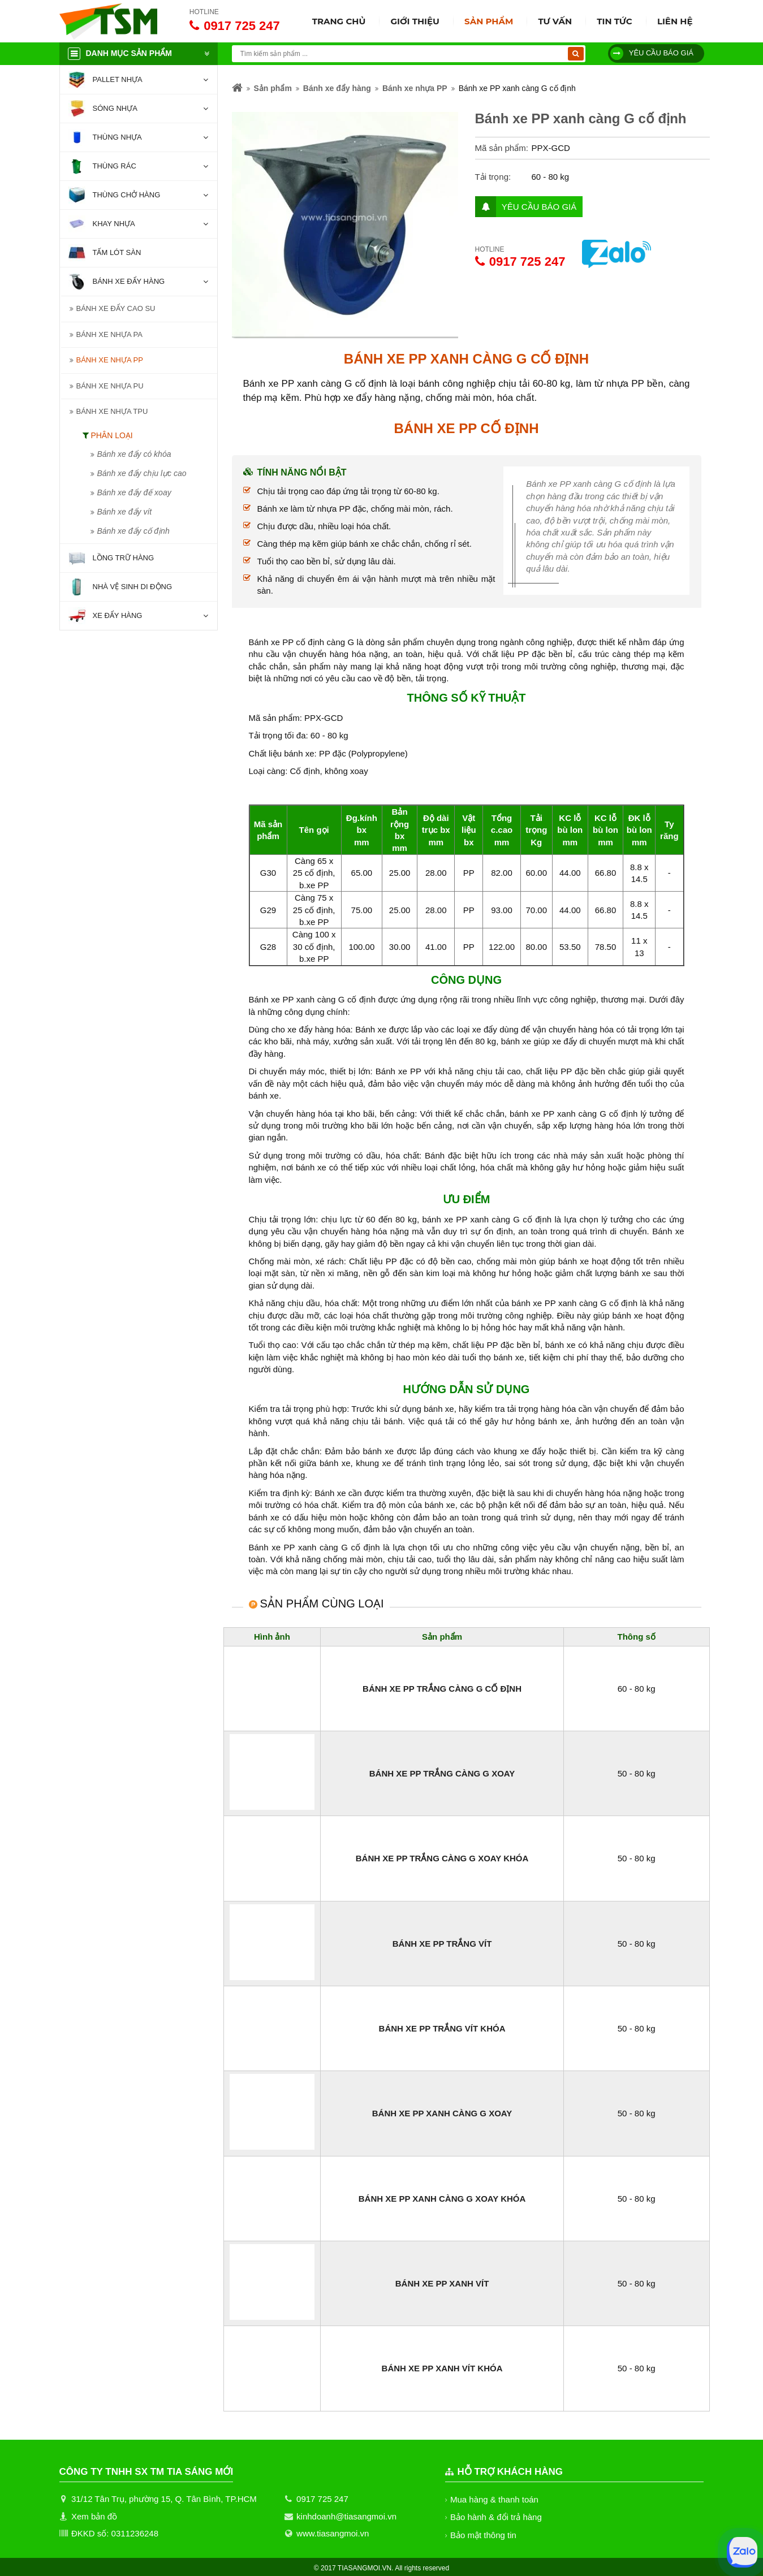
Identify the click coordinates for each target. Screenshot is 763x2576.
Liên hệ (675, 21)
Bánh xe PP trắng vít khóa (442, 2028)
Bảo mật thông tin (484, 2535)
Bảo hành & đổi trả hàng (496, 2517)
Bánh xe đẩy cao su (116, 308)
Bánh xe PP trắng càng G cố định (442, 1688)
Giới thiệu (414, 21)
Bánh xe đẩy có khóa (134, 454)
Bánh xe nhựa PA (108, 334)
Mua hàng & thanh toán (494, 2499)
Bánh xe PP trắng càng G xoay (442, 1773)
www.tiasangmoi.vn (332, 2533)
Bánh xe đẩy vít (124, 511)
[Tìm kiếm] (576, 53)
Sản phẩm (488, 21)
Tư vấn (555, 21)
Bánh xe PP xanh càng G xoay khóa (442, 2198)
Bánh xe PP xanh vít (442, 2283)
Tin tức (614, 21)
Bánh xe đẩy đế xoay (134, 492)
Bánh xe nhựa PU (109, 386)
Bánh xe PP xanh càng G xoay (442, 2113)
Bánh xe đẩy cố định (135, 530)
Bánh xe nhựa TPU (111, 411)
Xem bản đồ (94, 2516)
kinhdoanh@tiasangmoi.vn (346, 2516)
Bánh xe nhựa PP (109, 360)
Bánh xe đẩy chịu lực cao (143, 473)
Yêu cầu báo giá (651, 53)
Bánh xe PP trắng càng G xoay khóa (442, 1858)
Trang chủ (339, 21)
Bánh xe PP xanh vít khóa (442, 2368)
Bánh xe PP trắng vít (442, 1943)
